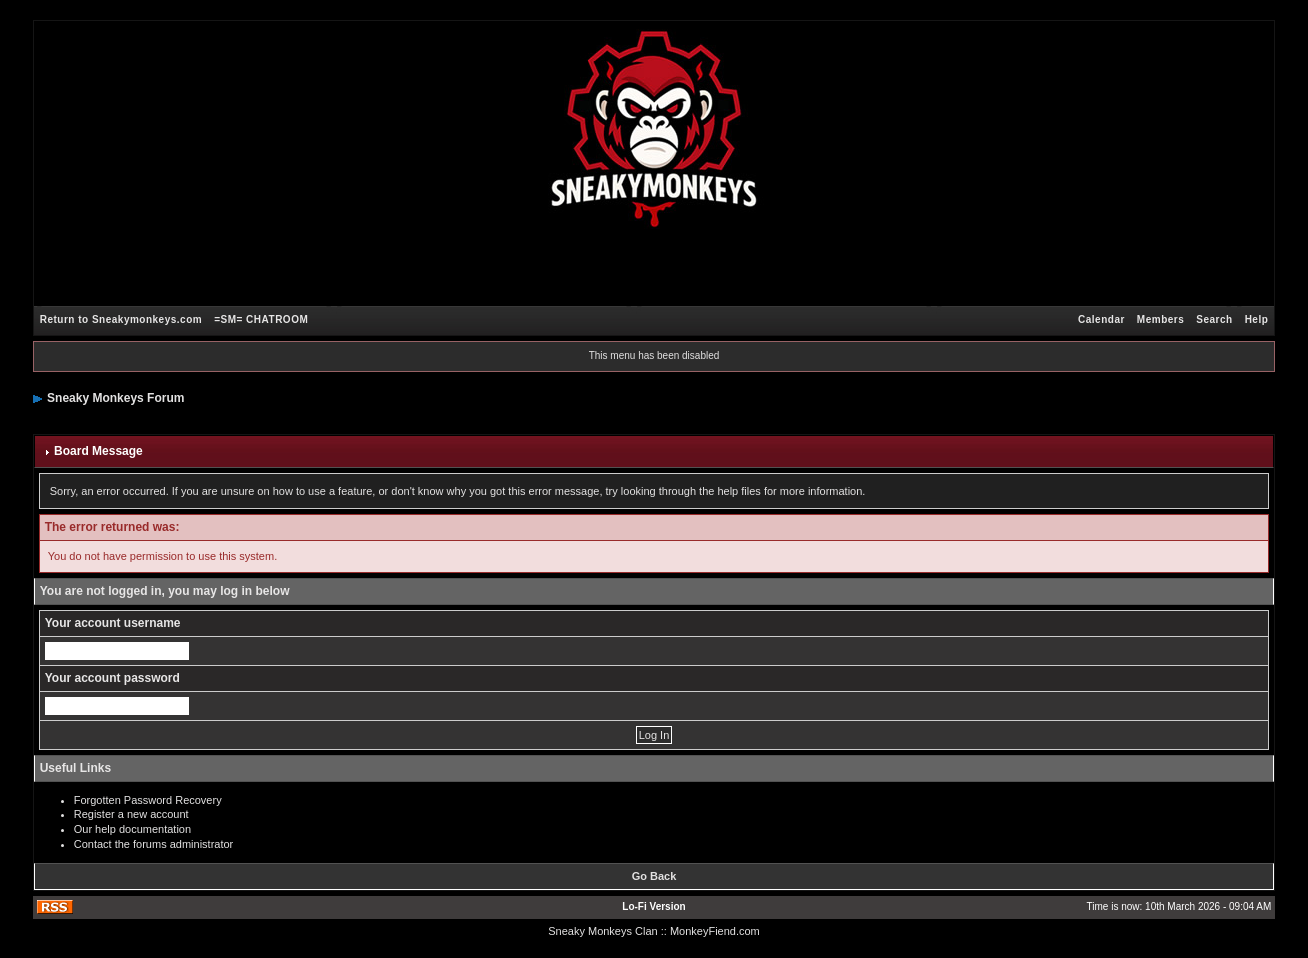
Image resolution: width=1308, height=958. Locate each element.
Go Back (654, 876)
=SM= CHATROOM (261, 319)
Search (1214, 319)
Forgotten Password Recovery (148, 800)
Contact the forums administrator (154, 844)
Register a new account (131, 814)
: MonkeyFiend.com (712, 931)
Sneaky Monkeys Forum (115, 398)
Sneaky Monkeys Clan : (606, 931)
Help (1257, 319)
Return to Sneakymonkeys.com (121, 319)
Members (1160, 319)
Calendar (1101, 319)
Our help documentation (132, 829)
